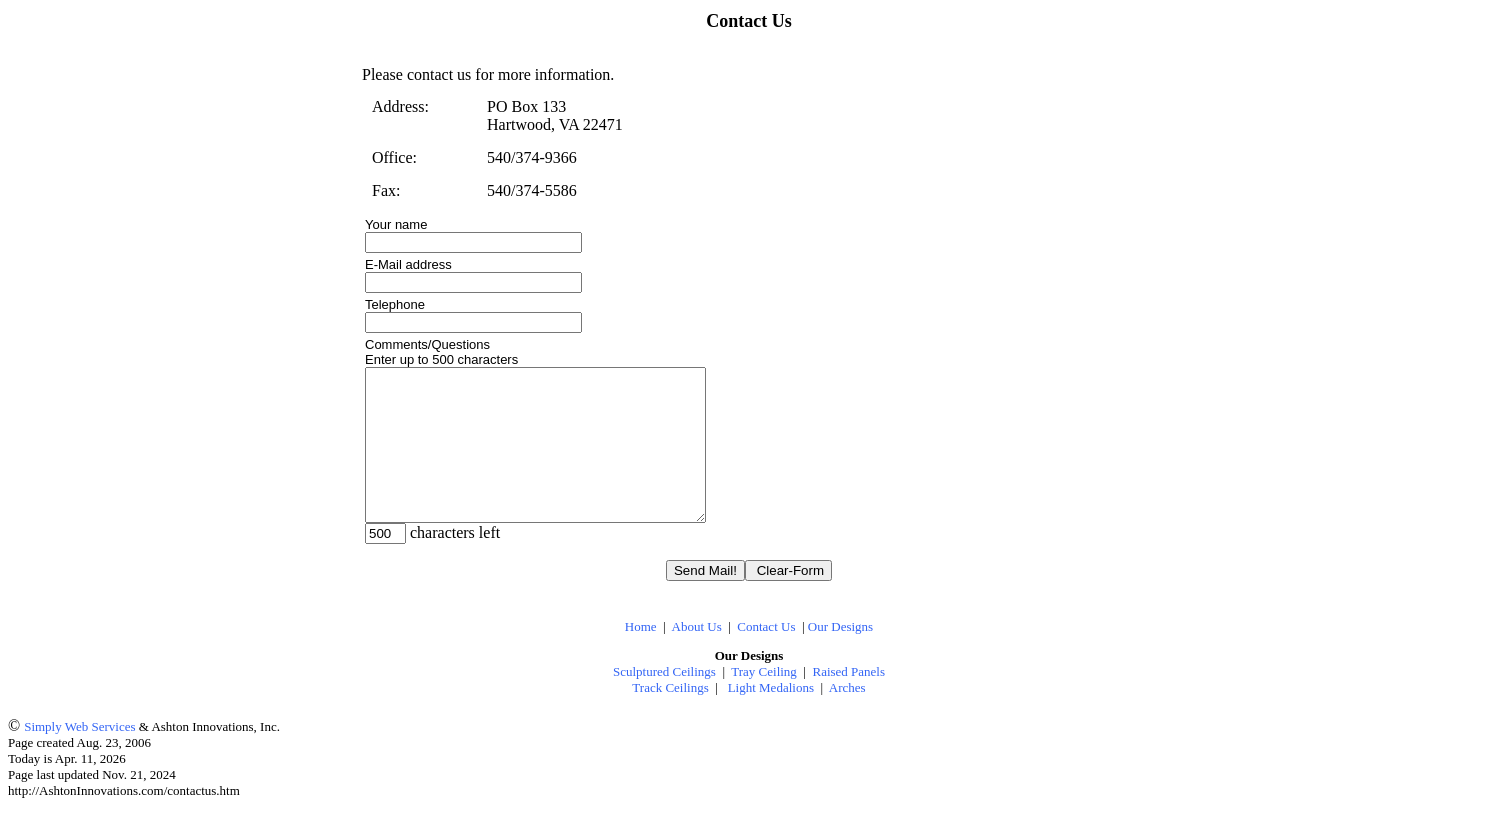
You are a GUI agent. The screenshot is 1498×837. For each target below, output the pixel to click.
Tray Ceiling (764, 701)
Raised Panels (848, 701)
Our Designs (840, 656)
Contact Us (766, 656)
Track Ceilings (670, 717)
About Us (697, 656)
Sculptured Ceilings (664, 701)
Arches (847, 717)
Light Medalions (771, 717)
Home (641, 656)
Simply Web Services (79, 756)
